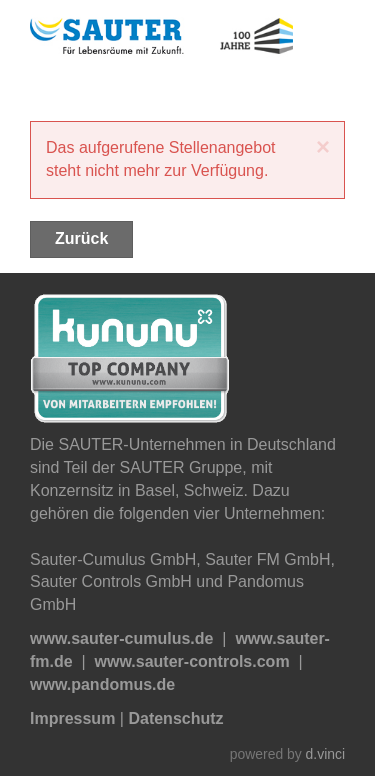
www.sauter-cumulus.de (121, 638)
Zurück (81, 238)
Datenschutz (175, 718)
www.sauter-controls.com (192, 661)
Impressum (72, 718)
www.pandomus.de (102, 684)
